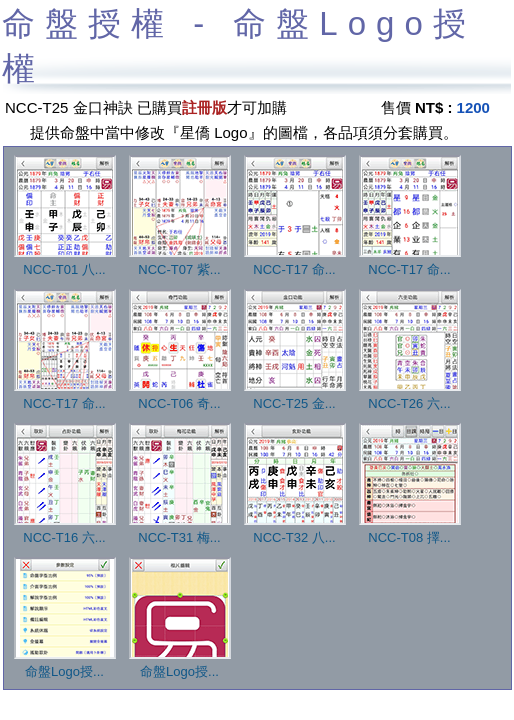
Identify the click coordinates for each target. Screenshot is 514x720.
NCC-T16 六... (65, 531)
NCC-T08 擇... (410, 531)
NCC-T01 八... (65, 263)
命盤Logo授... (65, 665)
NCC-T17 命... (295, 263)
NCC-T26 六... (410, 397)
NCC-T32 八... (295, 531)
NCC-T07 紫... (180, 263)
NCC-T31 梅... (180, 531)
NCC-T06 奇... (180, 397)
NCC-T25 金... (295, 397)
